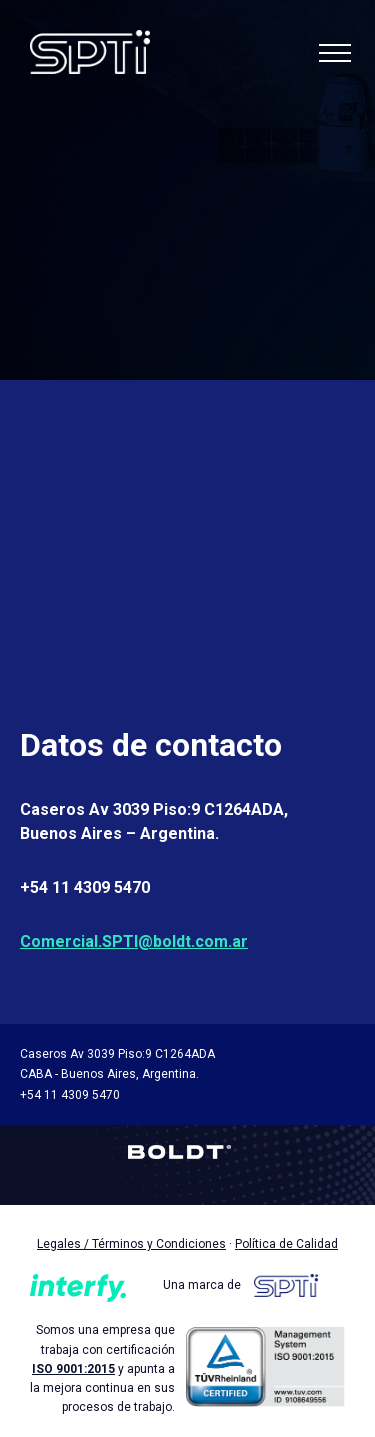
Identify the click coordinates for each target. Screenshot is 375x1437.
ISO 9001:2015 (73, 1369)
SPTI (90, 53)
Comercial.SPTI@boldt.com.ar (134, 941)
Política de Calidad (286, 1244)
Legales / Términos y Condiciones (131, 1244)
